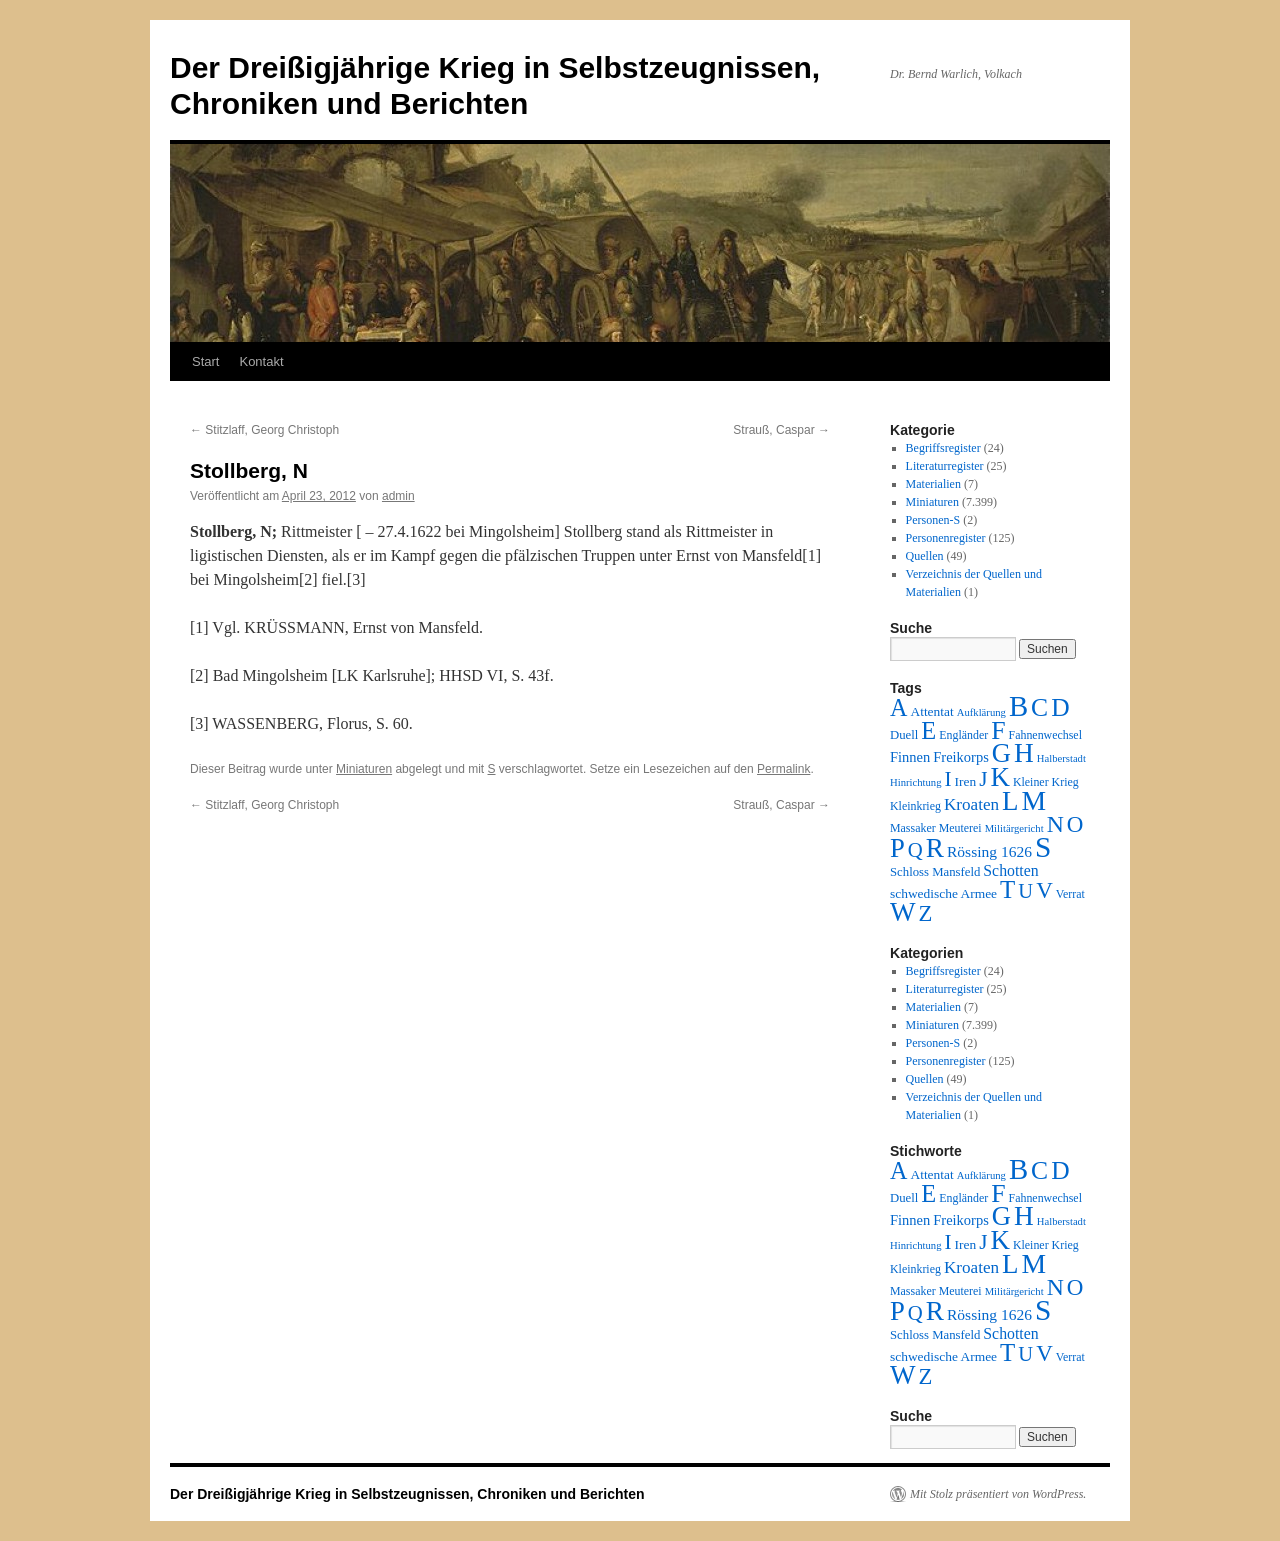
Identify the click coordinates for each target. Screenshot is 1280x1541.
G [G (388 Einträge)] (1001, 753)
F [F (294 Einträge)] (998, 730)
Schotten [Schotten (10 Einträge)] (1010, 870)
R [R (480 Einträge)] (935, 848)
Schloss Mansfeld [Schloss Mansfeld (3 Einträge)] (935, 872)
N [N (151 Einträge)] (1055, 824)
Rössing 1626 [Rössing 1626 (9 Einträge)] (989, 851)
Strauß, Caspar (781, 430)
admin (398, 496)
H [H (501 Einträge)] (1024, 753)
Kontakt (261, 361)
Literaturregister (945, 466)
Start (205, 361)
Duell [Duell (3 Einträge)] (904, 735)
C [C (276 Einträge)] (1039, 707)
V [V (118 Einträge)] (1044, 890)
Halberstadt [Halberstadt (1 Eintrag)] (1061, 758)
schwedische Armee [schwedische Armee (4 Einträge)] (943, 893)
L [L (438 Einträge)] (1010, 801)
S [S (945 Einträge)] (1043, 847)
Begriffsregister (943, 448)
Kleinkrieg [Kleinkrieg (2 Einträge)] (915, 806)
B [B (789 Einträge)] (1018, 706)
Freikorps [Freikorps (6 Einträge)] (961, 757)
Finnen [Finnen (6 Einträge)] (910, 757)
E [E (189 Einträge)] (928, 730)
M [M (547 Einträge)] (1034, 800)
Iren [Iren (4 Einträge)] (966, 781)
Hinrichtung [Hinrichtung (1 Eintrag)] (916, 782)
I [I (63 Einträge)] (948, 779)
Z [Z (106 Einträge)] (926, 913)
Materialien (933, 484)
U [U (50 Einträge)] (1025, 891)
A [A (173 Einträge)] (898, 707)
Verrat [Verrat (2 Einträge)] (1070, 894)
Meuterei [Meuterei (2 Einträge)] (960, 828)
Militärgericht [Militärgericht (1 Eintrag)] (1014, 828)
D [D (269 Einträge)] (1060, 707)
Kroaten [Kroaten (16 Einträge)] (971, 804)
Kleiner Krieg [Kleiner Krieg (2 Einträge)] (1046, 782)
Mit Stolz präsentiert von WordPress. (998, 1494)
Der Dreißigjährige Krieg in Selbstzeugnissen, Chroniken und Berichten (407, 1494)
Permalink (783, 769)
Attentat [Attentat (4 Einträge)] (931, 711)
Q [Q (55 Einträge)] (915, 850)
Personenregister (946, 538)
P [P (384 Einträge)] (897, 848)
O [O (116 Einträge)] (1075, 824)
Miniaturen (364, 769)
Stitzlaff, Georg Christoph (264, 430)
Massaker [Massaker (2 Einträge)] (913, 828)
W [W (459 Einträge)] (903, 912)
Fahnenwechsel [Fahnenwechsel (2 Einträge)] (1045, 735)
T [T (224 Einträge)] (1007, 889)
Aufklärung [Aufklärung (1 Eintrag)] (981, 712)
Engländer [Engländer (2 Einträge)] (963, 735)
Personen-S (933, 520)
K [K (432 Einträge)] (999, 777)
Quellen (925, 556)
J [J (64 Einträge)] (983, 779)
